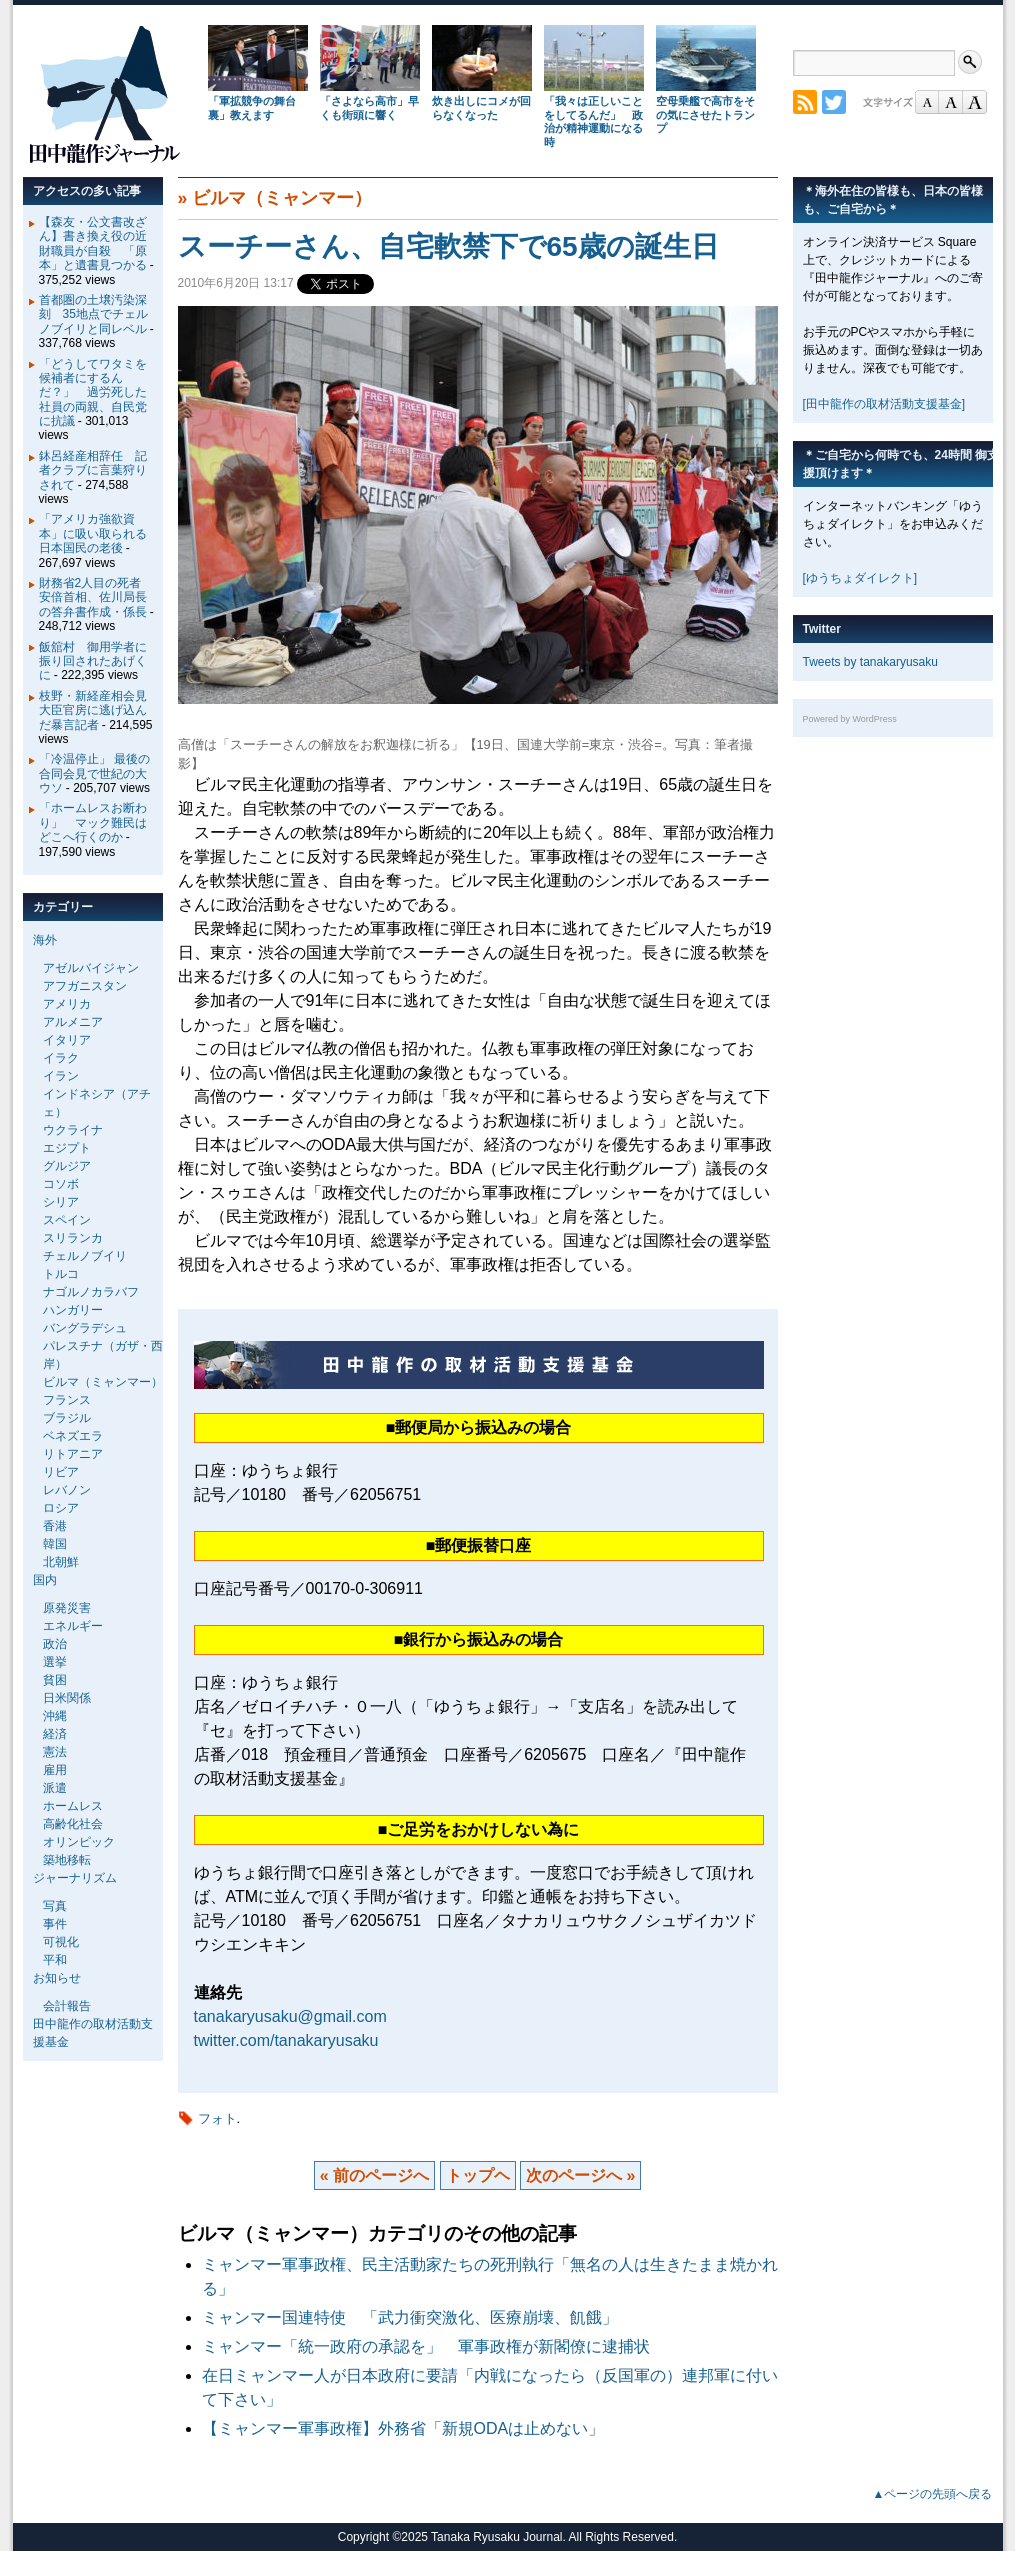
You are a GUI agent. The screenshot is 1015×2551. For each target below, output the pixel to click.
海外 (45, 940)
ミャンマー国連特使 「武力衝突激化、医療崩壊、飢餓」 (410, 2317)
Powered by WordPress (850, 719)
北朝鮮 (61, 1562)
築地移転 (67, 1860)
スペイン (67, 1220)
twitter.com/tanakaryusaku (286, 2040)
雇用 (55, 1770)
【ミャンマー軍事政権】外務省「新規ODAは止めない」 (403, 2428)
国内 (45, 1580)
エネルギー (73, 1626)
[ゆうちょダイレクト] (860, 578)
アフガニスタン (85, 986)
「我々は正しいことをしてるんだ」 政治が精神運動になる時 (593, 121)
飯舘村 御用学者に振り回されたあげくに (93, 661)
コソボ (61, 1184)
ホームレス (73, 1806)
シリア (61, 1202)
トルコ (61, 1274)
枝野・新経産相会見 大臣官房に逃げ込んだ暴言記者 (99, 710)
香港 (55, 1526)
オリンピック (79, 1842)
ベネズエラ (73, 1436)
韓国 (55, 1544)
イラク (61, 1058)
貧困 (55, 1680)
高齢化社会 (73, 1824)
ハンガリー (73, 1310)
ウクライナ (73, 1130)
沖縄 (55, 1716)
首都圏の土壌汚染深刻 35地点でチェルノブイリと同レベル (93, 314)
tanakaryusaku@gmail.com (290, 2016)
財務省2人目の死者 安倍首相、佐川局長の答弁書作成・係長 (96, 597)
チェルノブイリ (85, 1256)
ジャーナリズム (75, 1878)
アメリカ (67, 1004)
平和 (55, 1960)
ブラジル (67, 1418)
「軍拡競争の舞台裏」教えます (252, 108)
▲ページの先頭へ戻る (933, 2494)
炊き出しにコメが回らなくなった (481, 108)
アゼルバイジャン (91, 968)
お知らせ (57, 1978)
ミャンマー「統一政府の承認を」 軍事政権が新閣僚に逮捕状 (434, 2346)
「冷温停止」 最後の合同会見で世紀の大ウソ (94, 773)
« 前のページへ (374, 2175)
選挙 (55, 1662)
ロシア (61, 1508)
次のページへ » (580, 2175)
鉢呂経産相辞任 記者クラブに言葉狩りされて (93, 470)
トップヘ (478, 2175)
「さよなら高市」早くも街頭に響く (369, 108)
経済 (55, 1734)
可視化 (61, 1942)
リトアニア (73, 1454)
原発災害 (67, 1608)
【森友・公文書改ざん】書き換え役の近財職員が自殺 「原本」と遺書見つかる (93, 243)
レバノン (67, 1490)
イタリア (67, 1040)
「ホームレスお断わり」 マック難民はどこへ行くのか (93, 822)
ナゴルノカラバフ (91, 1292)
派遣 (55, 1788)
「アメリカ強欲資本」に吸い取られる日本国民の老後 (93, 533)
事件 (55, 1924)
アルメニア (73, 1022)
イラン (61, 1076)
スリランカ (73, 1238)
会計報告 (67, 2006)
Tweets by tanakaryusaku (870, 662)
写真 (55, 1906)
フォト (217, 2118)
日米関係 (67, 1698)
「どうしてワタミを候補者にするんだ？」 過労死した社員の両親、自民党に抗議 (93, 393)
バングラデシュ (85, 1328)
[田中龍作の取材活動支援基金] (884, 404)
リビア (61, 1472)
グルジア (67, 1166)
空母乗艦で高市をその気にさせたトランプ (705, 115)
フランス (67, 1400)
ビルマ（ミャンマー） (282, 198)
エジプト (67, 1148)
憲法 (55, 1752)
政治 (55, 1644)
